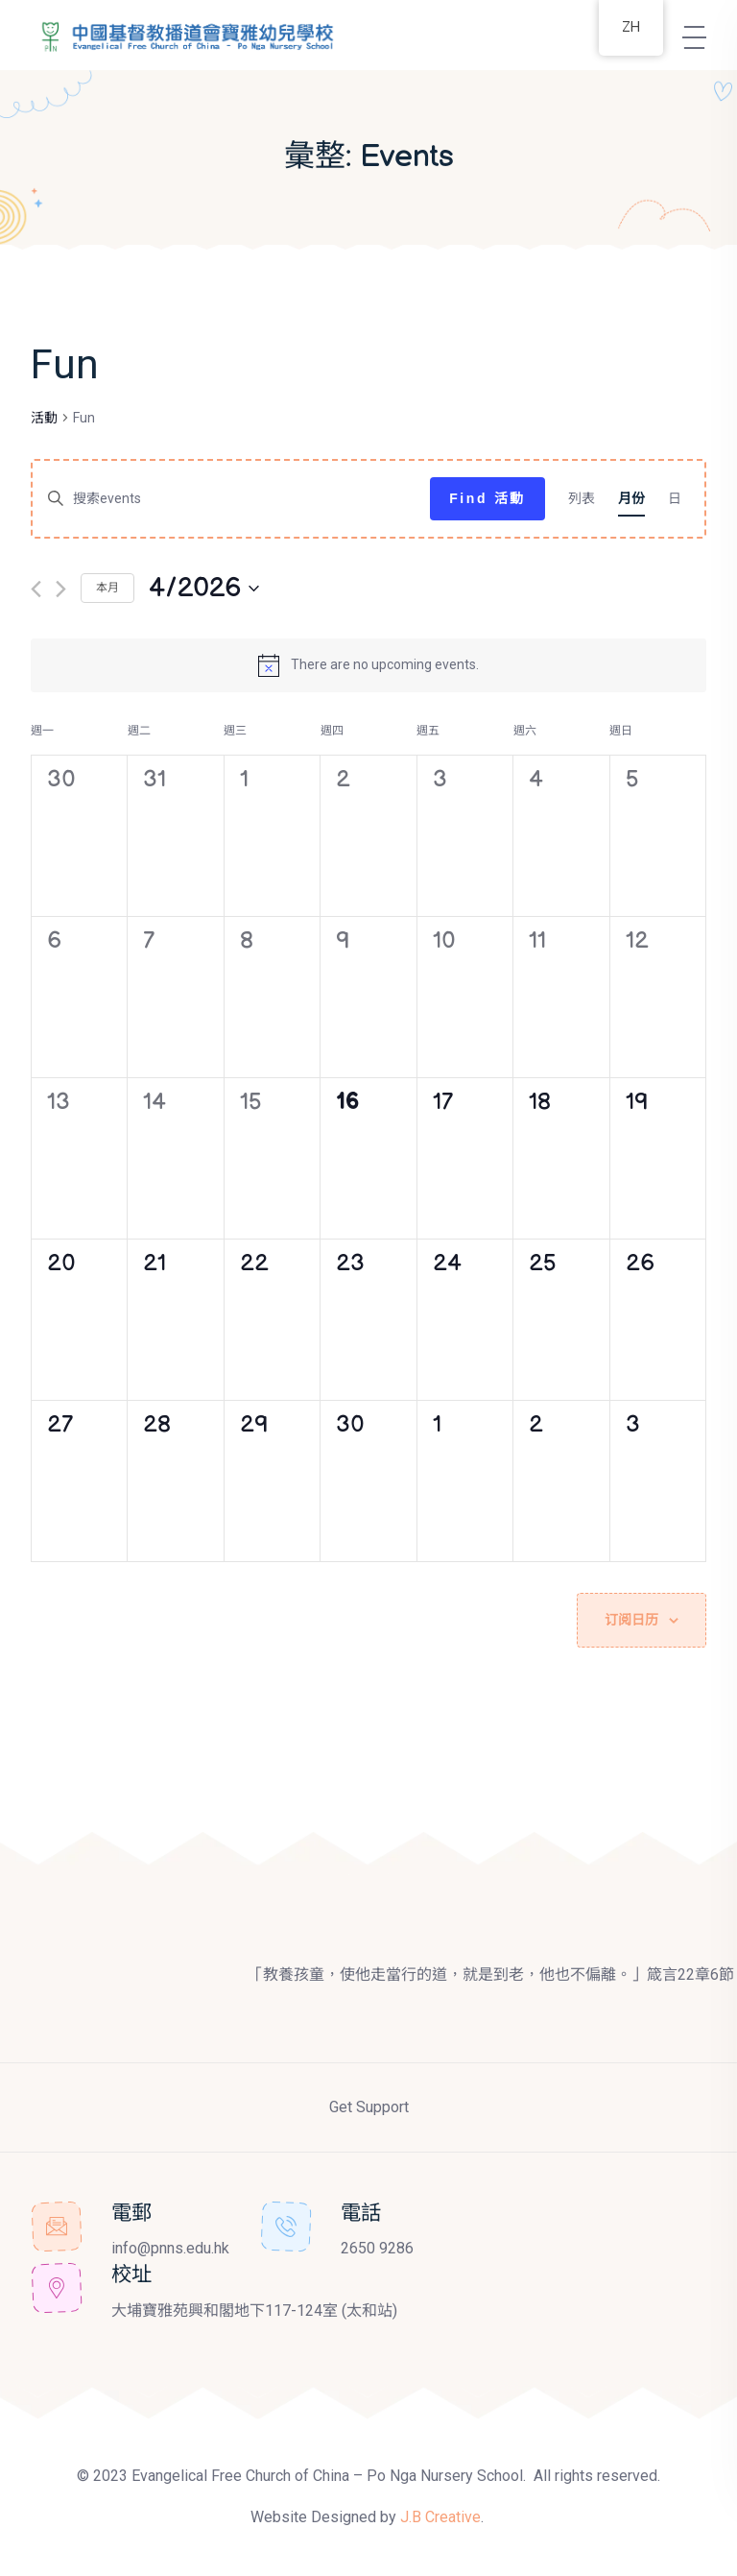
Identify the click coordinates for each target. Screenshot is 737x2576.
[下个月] (61, 589)
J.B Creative (440, 2516)
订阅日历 (631, 1618)
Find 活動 (487, 498)
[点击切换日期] (204, 588)
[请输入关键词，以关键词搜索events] (231, 499)
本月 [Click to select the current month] (107, 587)
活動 (44, 417)
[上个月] (36, 589)
